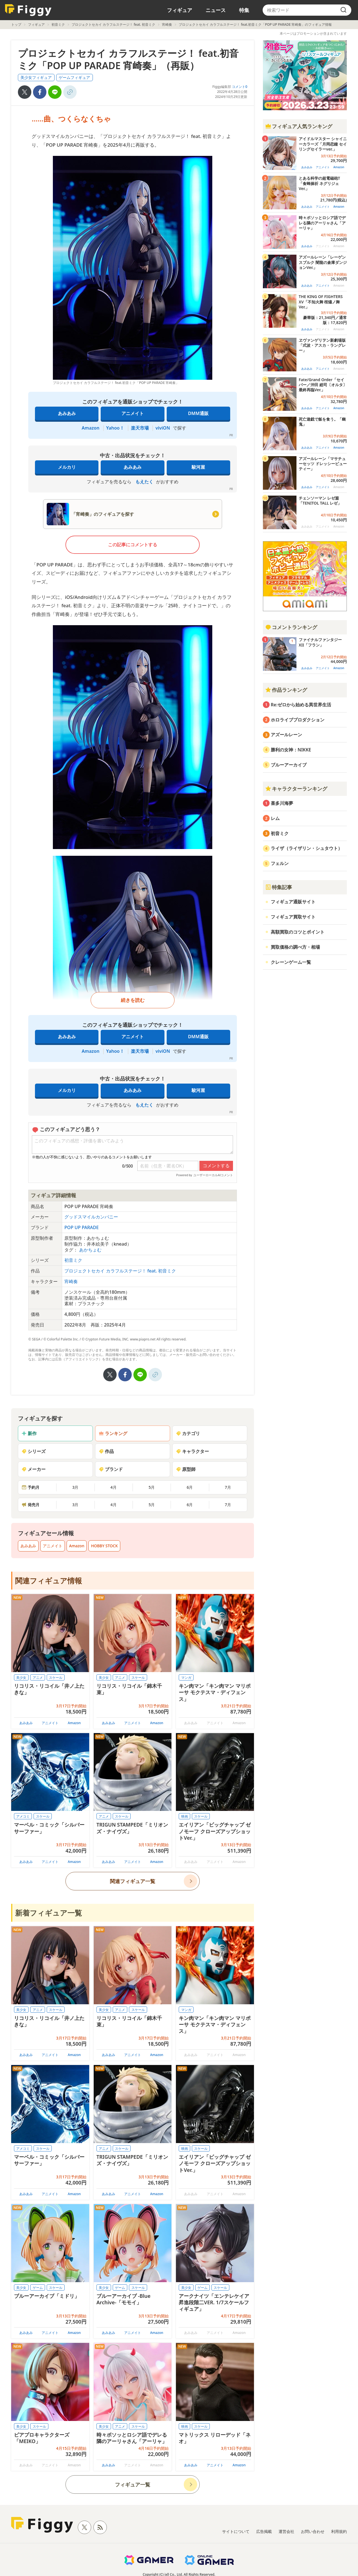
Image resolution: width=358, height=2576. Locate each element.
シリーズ (34, 1451)
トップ (16, 24)
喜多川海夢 (282, 803)
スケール (55, 1677)
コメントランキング (291, 627)
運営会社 (286, 2531)
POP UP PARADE (81, 1227)
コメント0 (239, 86)
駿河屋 (198, 467)
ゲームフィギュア (74, 77)
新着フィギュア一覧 (48, 1913)
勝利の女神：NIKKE (291, 750)
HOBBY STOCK (104, 1545)
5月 (152, 1487)
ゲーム (38, 2287)
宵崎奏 (167, 24)
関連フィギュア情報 (48, 1581)
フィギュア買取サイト (293, 917)
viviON (163, 428)
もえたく (144, 482)
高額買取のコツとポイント (297, 932)
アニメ (38, 1677)
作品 (106, 1451)
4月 (113, 1487)
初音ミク (58, 24)
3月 (75, 1487)
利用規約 (339, 2531)
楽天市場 (140, 428)
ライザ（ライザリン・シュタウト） (306, 848)
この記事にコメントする (132, 545)
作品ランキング (286, 689)
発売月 (30, 1504)
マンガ (186, 1677)
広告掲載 (264, 2531)
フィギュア (179, 10)
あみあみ (67, 413)
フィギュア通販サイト (293, 902)
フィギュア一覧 (132, 2484)
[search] (343, 10)
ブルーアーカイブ (289, 765)
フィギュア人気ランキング (298, 126)
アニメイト (132, 413)
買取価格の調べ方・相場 (295, 947)
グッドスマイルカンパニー (91, 1217)
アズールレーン (286, 735)
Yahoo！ (115, 428)
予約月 (30, 1487)
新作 (29, 1433)
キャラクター (192, 1451)
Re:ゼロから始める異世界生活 (301, 705)
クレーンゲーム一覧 (291, 962)
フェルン (280, 863)
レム (275, 818)
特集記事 (278, 887)
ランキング (113, 1433)
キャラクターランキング (296, 788)
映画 (184, 1816)
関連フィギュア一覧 (132, 1881)
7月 (228, 1487)
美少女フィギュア (36, 77)
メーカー (34, 1469)
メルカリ (67, 467)
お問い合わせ (312, 2531)
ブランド (111, 1469)
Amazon (90, 428)
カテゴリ (188, 1433)
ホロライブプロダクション (297, 720)
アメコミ (23, 1816)
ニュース (216, 10)
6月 (190, 1487)
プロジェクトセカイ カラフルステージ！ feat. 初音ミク (113, 24)
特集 (244, 10)
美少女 (21, 1677)
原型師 (186, 1469)
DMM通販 (198, 413)
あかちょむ (90, 1250)
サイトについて (235, 2531)
